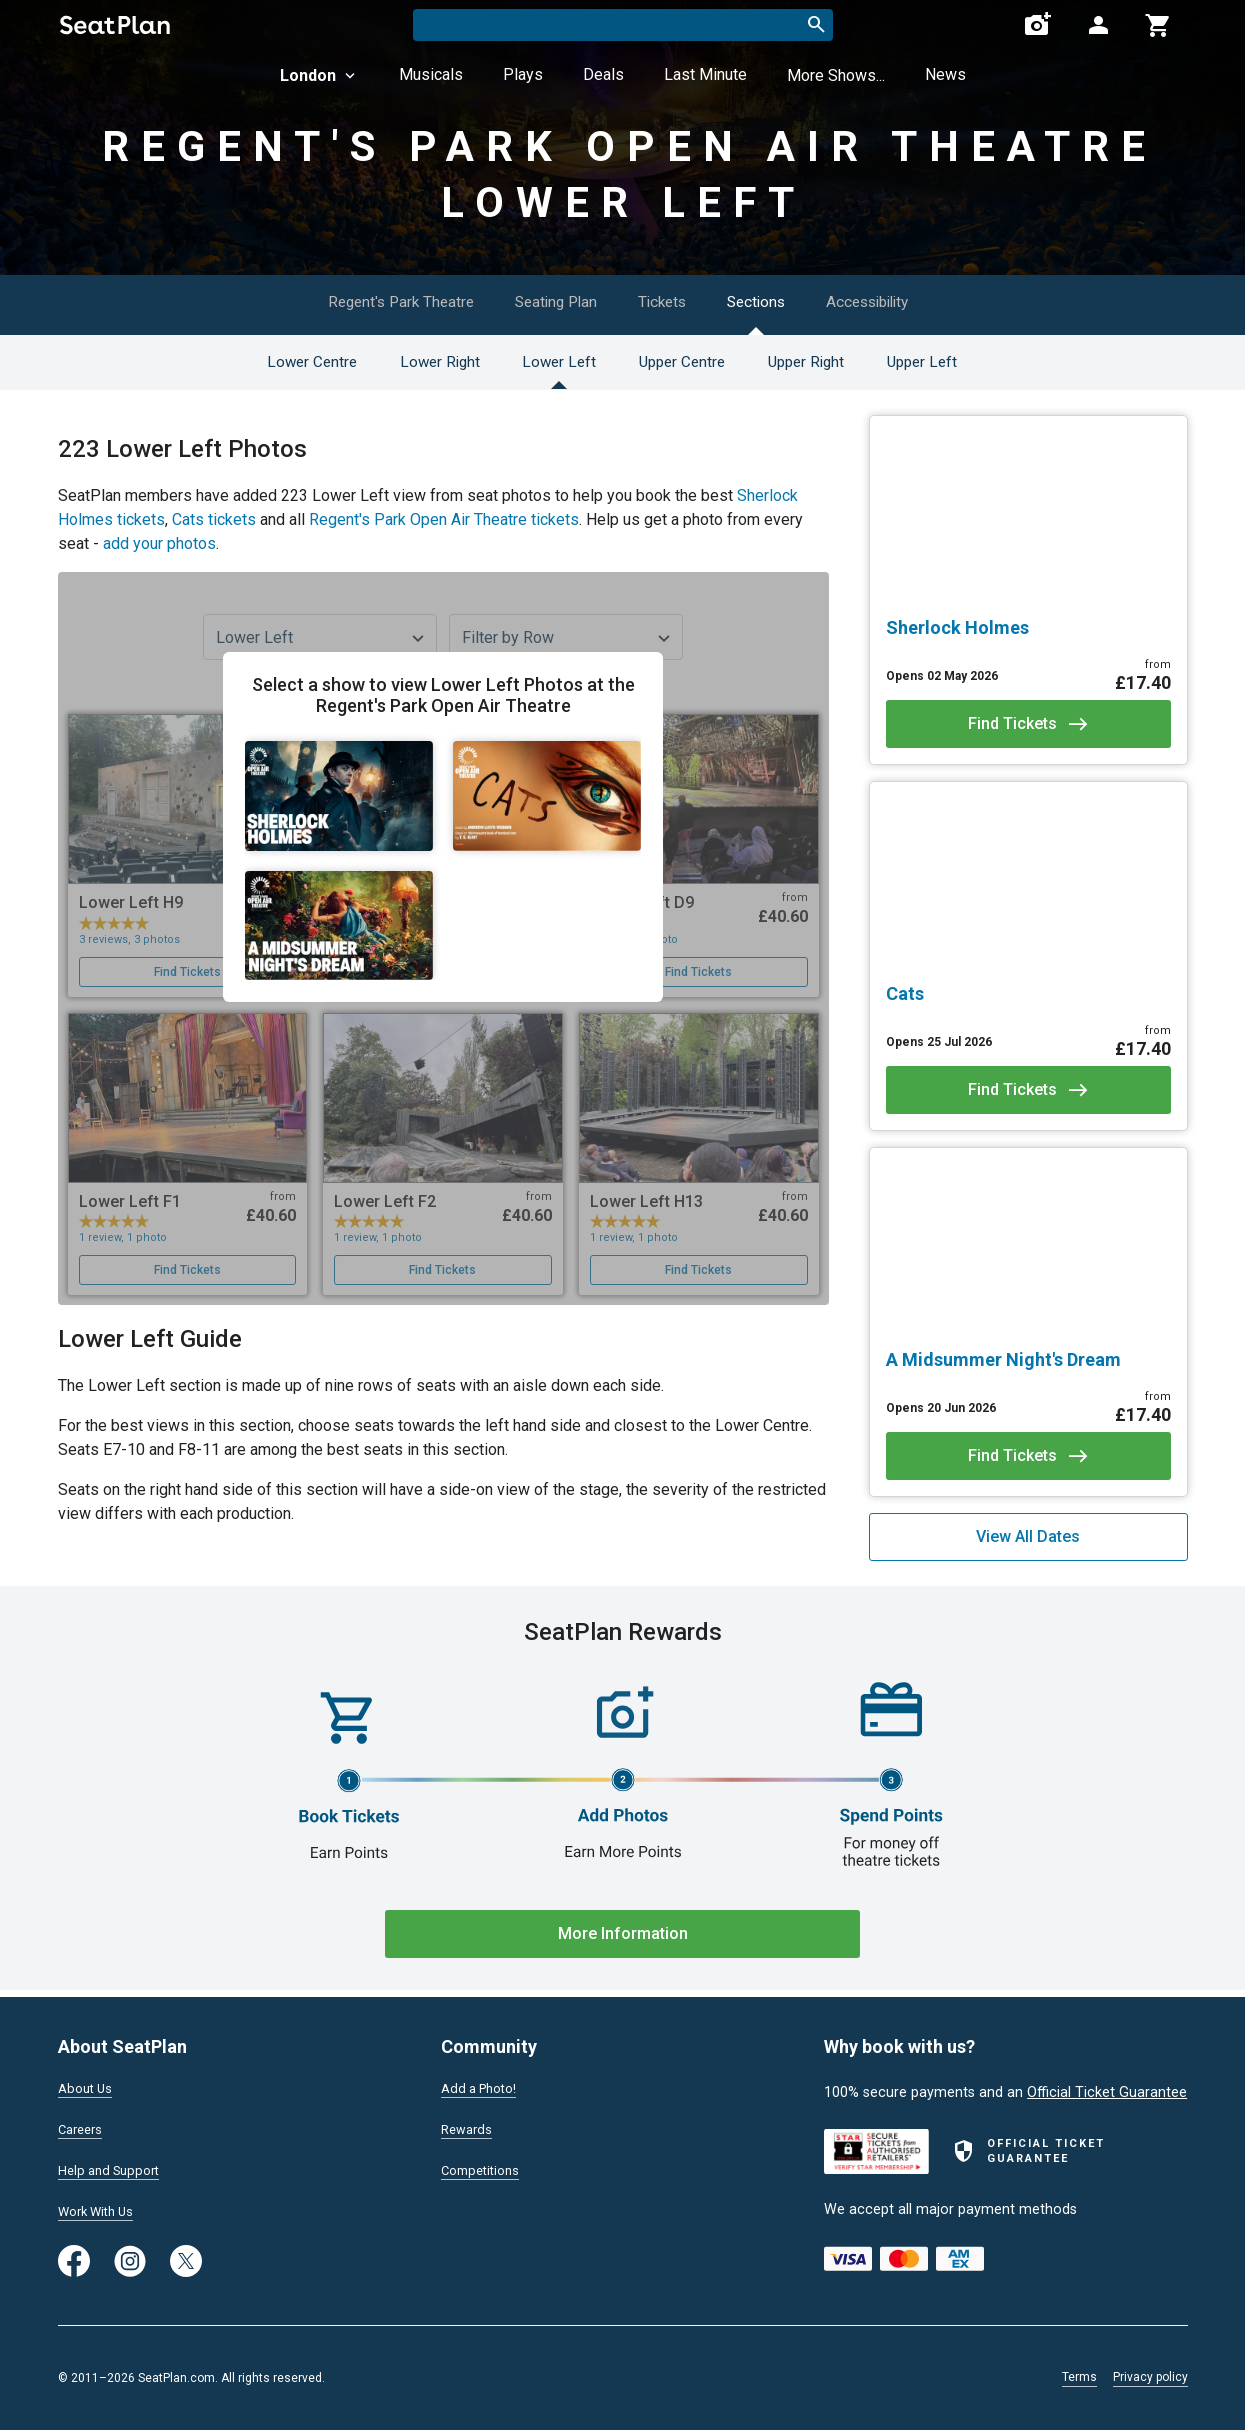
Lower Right (419, 361)
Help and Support (114, 2167)
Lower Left (549, 361)
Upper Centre (684, 361)
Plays (523, 74)
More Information (623, 1933)
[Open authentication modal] (1098, 25)
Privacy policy (1150, 2377)
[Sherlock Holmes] (1028, 628)
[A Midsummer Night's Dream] (1028, 1360)
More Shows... (836, 75)
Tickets (667, 301)
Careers (83, 2125)
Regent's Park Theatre (376, 301)
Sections (774, 301)
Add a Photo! (483, 2082)
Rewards (469, 2125)
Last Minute (705, 74)
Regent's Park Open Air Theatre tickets (444, 519)
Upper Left (949, 361)
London (319, 75)
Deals (603, 74)
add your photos (159, 543)
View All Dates (1028, 1536)
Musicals (431, 74)
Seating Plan (547, 301)
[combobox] (623, 25)
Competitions (484, 2167)
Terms (1079, 2377)
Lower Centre (280, 361)
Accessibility (900, 301)
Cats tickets (214, 519)
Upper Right (821, 361)
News (945, 74)
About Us (88, 2082)
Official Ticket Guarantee (1107, 2085)
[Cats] (1028, 994)
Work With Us (101, 2210)
